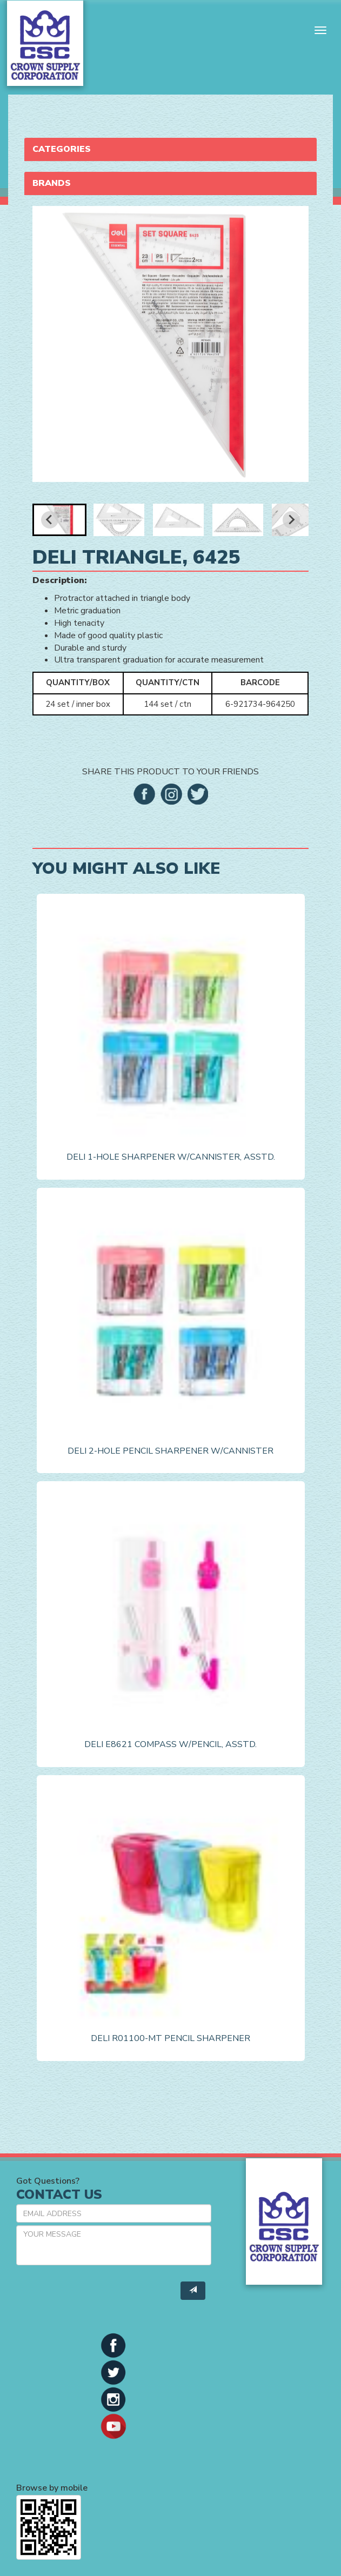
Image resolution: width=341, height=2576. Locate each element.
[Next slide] (291, 519)
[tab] (170, 149)
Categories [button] (61, 149)
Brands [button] (51, 183)
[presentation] (98, 2294)
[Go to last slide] (49, 519)
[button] (59, 520)
